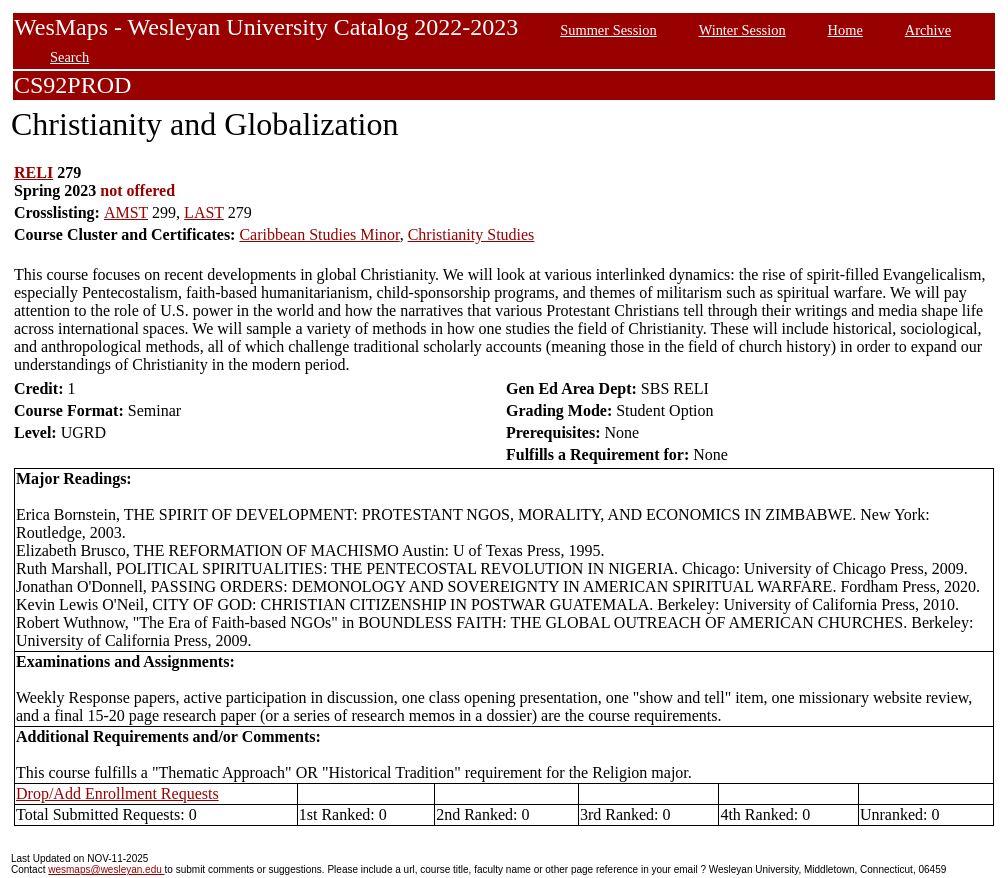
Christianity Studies (471, 234)
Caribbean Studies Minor (319, 234)
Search (69, 57)
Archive (928, 30)
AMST (126, 212)
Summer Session (608, 30)
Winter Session (742, 30)
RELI (33, 172)
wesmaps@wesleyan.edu (106, 869)
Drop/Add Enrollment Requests (117, 793)
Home (845, 30)
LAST (204, 212)
